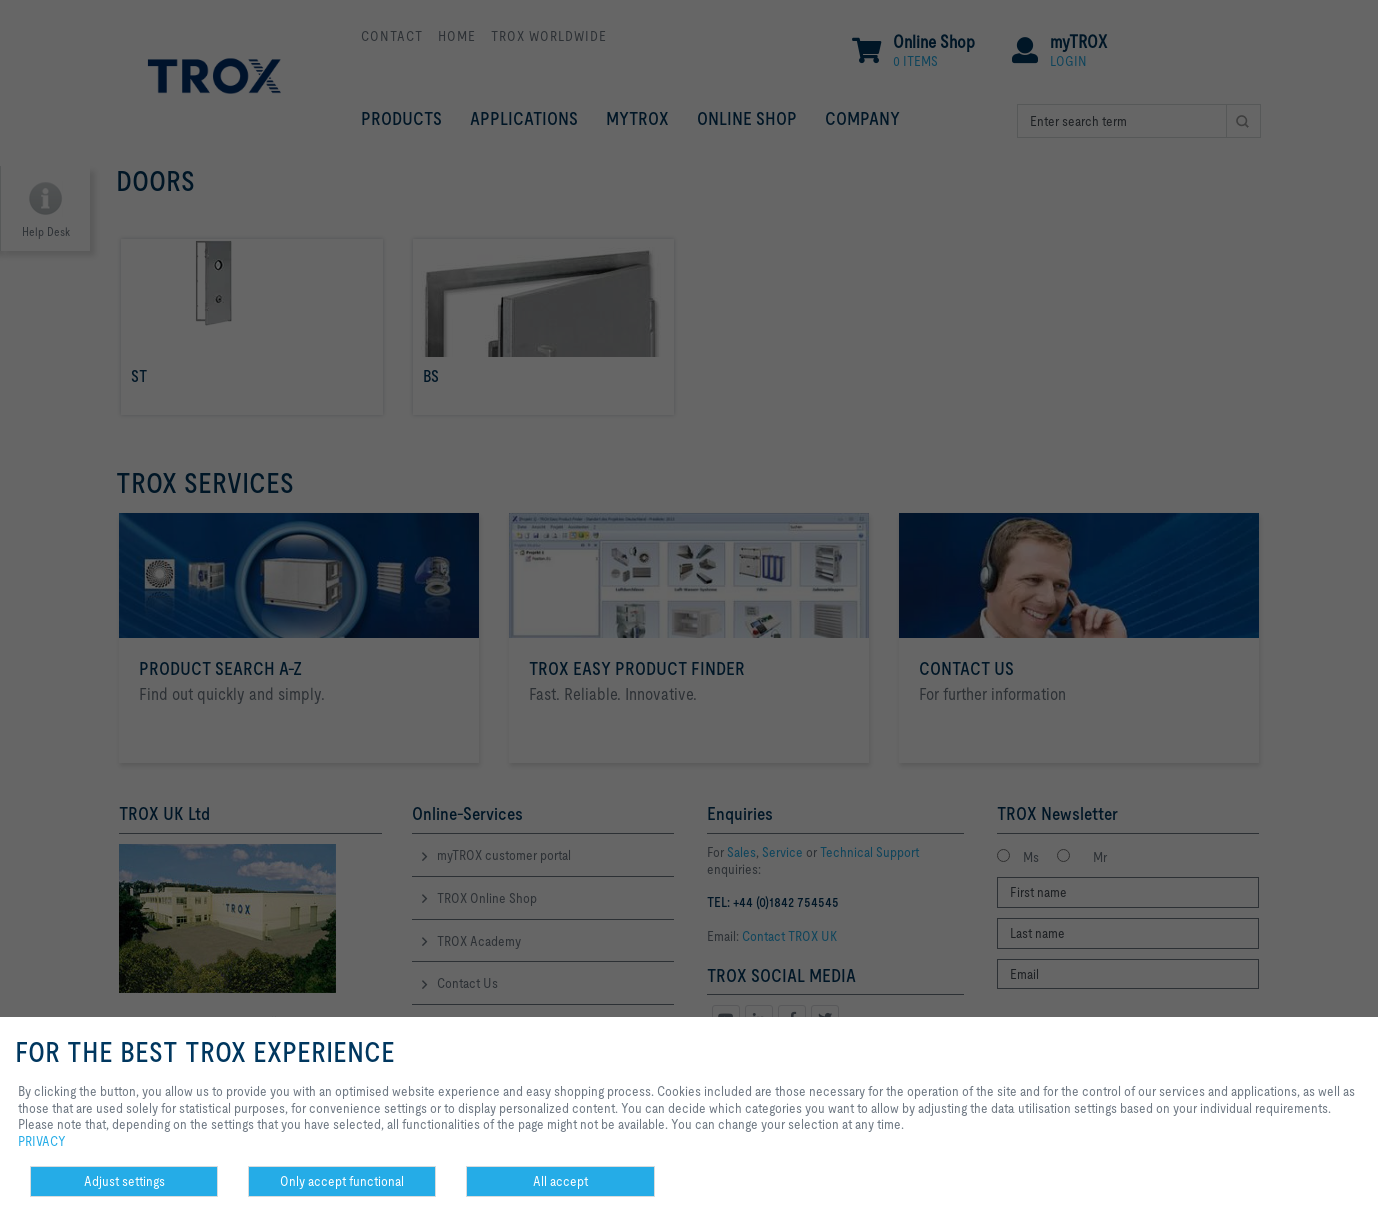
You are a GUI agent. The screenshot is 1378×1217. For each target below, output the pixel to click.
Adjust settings (124, 1181)
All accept (560, 1181)
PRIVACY (42, 1141)
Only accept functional (342, 1181)
